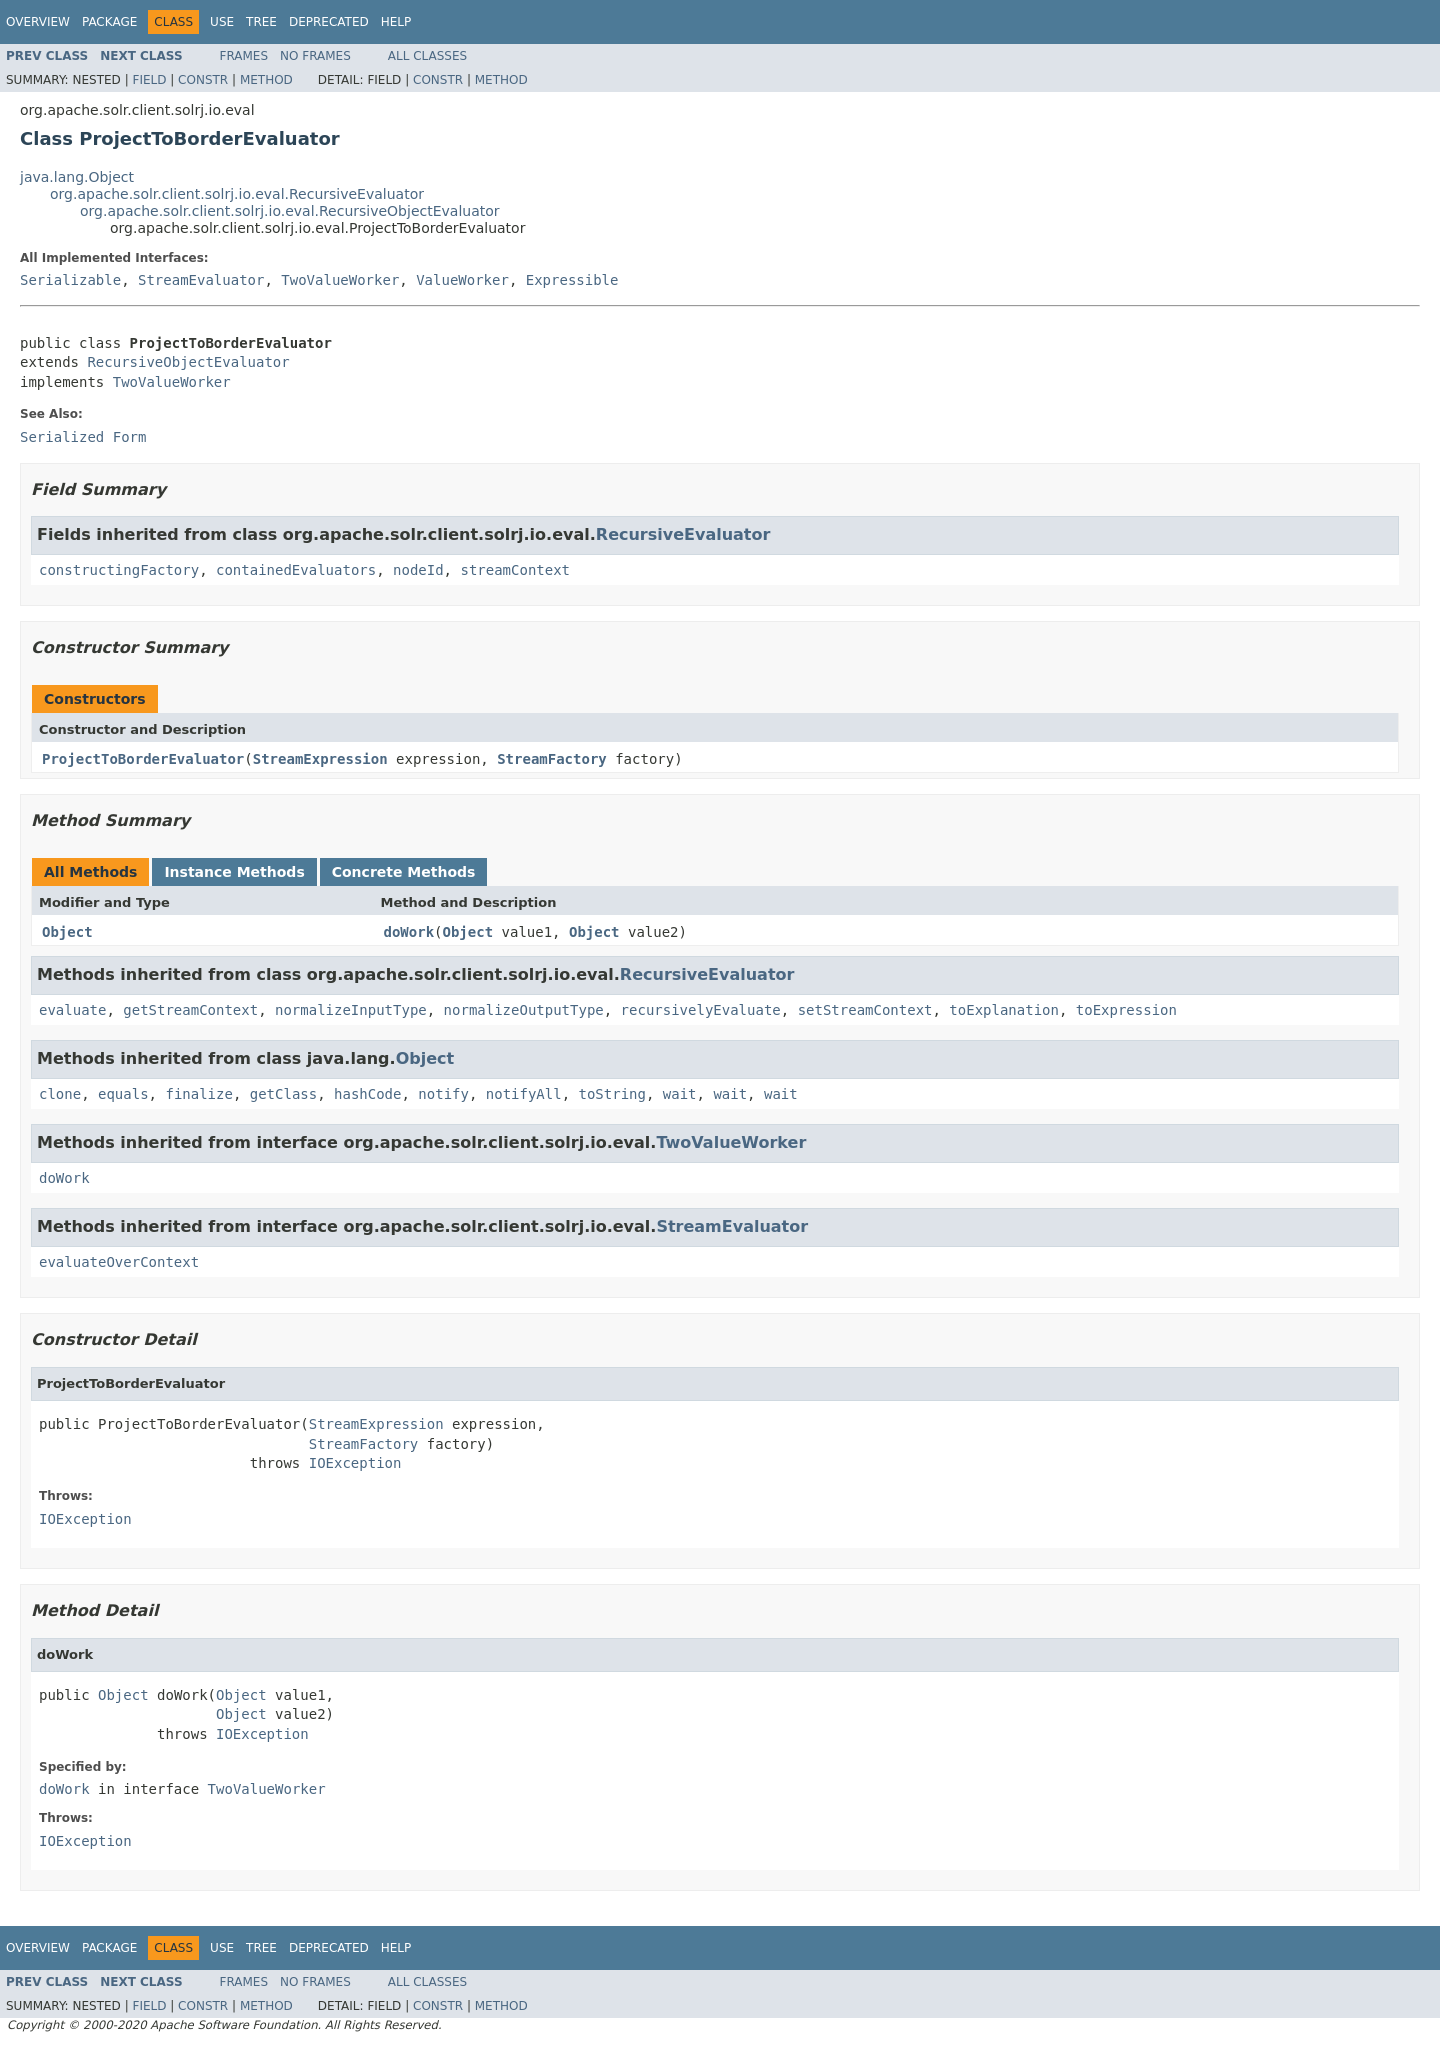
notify (443, 1094)
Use (222, 22)
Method (266, 80)
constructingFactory (119, 570)
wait (680, 1094)
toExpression (1126, 1010)
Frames (244, 56)
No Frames (315, 56)
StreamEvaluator (201, 280)
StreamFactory (552, 759)
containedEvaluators (296, 570)
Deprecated (329, 22)
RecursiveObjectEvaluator (188, 362)
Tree (261, 22)
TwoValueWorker (340, 280)
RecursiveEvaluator (683, 534)
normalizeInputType (351, 1010)
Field (149, 80)
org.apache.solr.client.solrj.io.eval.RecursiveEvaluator (237, 194)
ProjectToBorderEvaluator (143, 759)
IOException (355, 1463)
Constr (203, 80)
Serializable (70, 280)
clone (60, 1094)
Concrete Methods (404, 872)
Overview (38, 22)
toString (612, 1094)
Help (396, 22)
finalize (198, 1094)
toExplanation (1004, 1010)
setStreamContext (865, 1010)
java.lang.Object (77, 177)
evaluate (72, 1010)
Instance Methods (234, 872)
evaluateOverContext (119, 1262)
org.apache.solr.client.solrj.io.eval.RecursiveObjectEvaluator (290, 211)
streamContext (515, 570)
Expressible (572, 280)
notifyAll (524, 1094)
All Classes (427, 56)
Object (67, 932)
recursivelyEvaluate (701, 1010)
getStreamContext (190, 1010)
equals (123, 1094)
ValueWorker (462, 280)
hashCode (367, 1094)
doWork (409, 932)
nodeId (418, 570)
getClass (283, 1094)
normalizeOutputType (524, 1010)
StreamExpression (320, 759)
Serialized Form (83, 437)
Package (109, 22)
